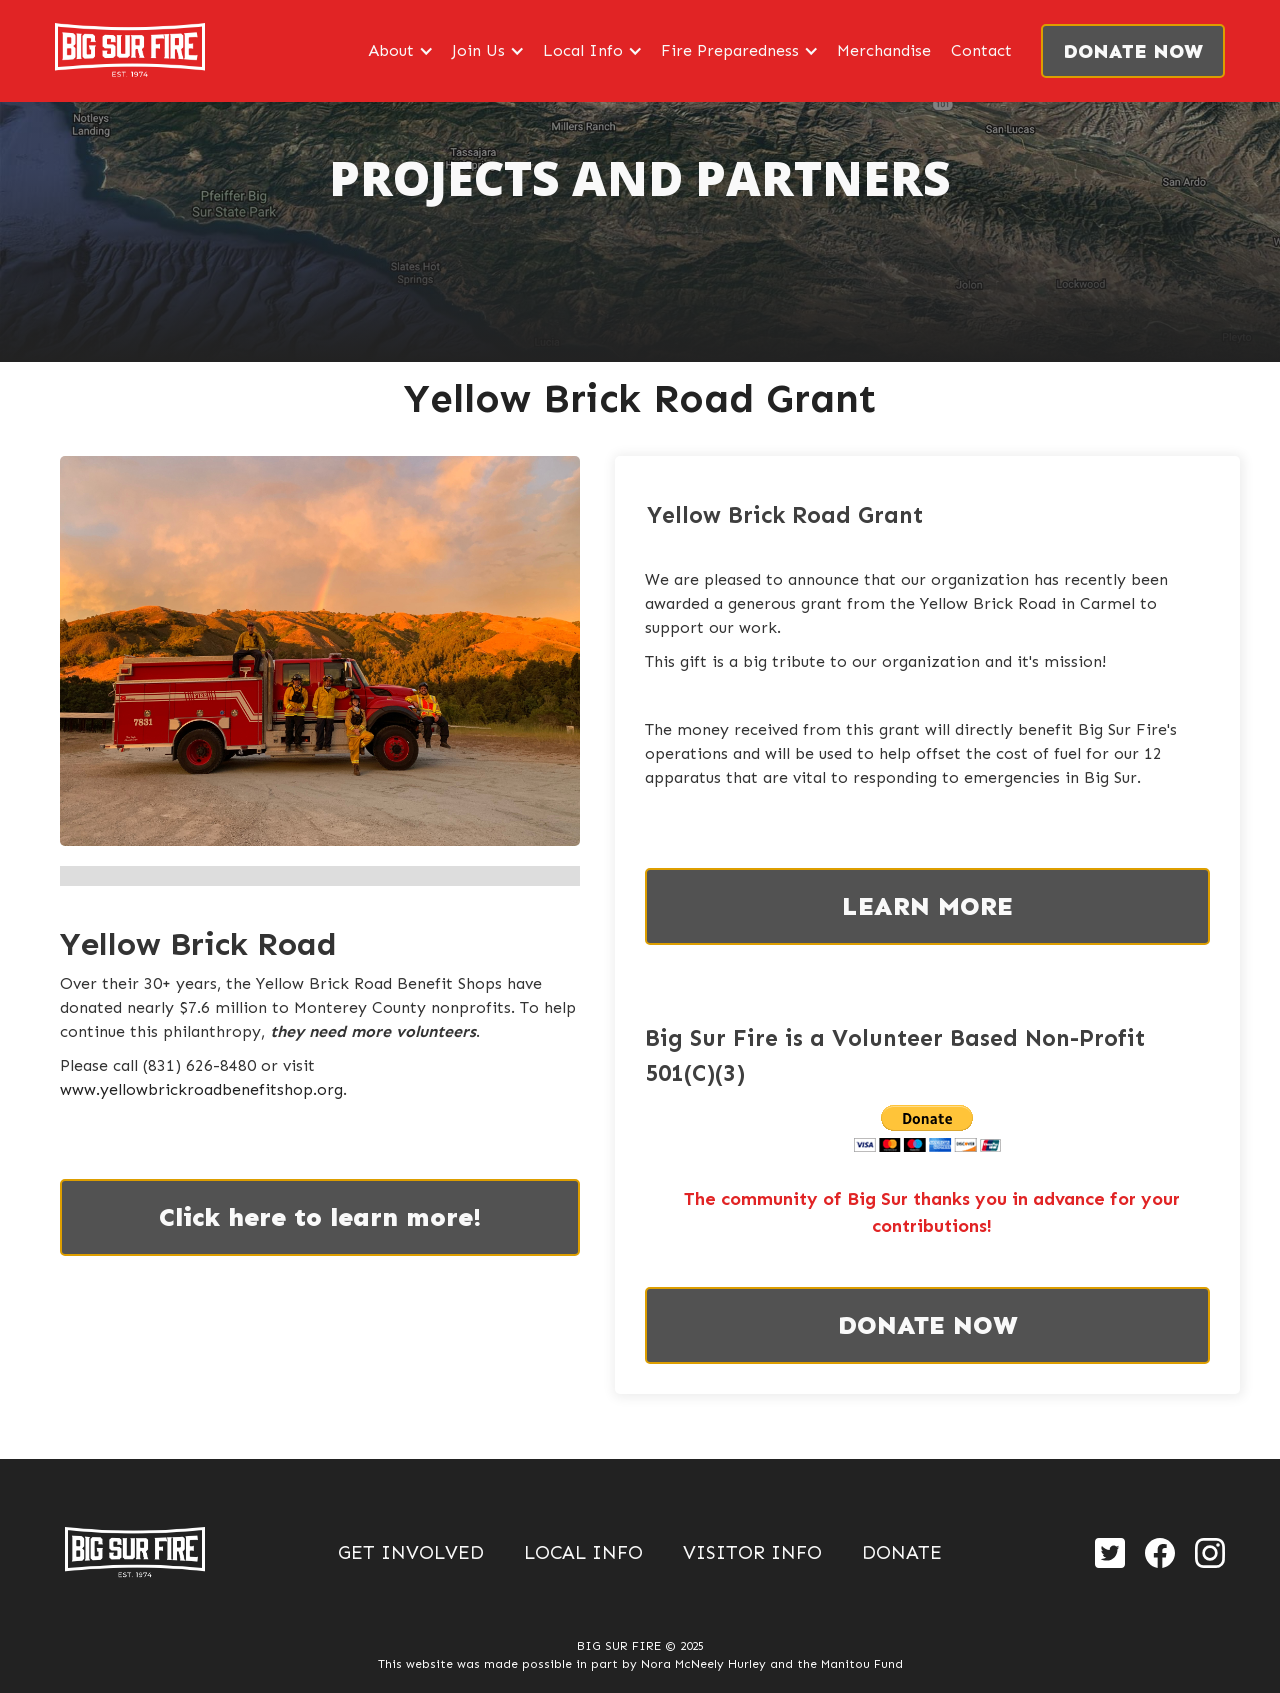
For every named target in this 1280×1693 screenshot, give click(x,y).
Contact (981, 50)
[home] (130, 51)
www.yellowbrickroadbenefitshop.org (201, 1089)
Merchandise (884, 50)
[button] (400, 51)
